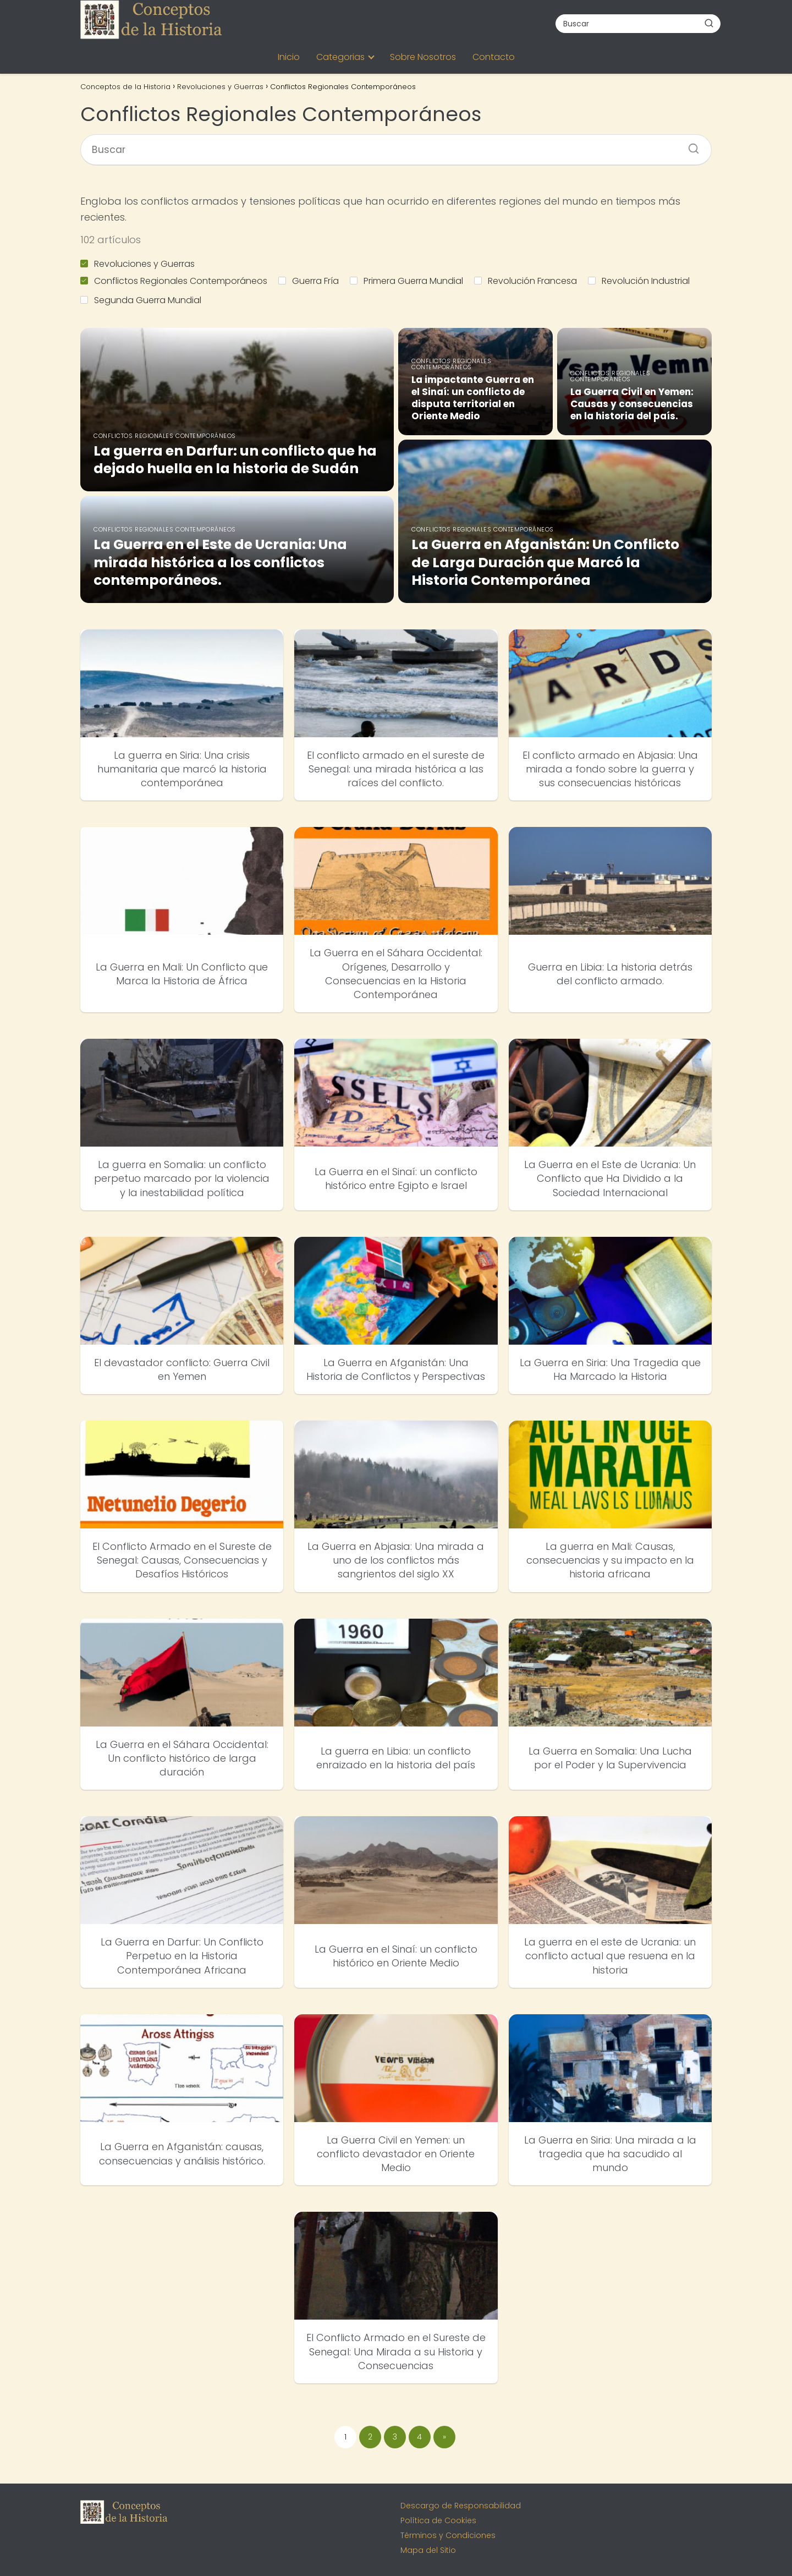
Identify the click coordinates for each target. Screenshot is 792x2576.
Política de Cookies (438, 2520)
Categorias (340, 57)
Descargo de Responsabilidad (460, 2505)
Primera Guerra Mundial (406, 281)
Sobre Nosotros (423, 57)
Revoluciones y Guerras (137, 263)
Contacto (493, 57)
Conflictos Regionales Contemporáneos (173, 281)
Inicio (289, 57)
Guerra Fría (308, 281)
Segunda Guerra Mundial (140, 300)
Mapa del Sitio (428, 2550)
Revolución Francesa (525, 281)
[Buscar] (709, 23)
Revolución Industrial (639, 281)
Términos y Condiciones (448, 2535)
